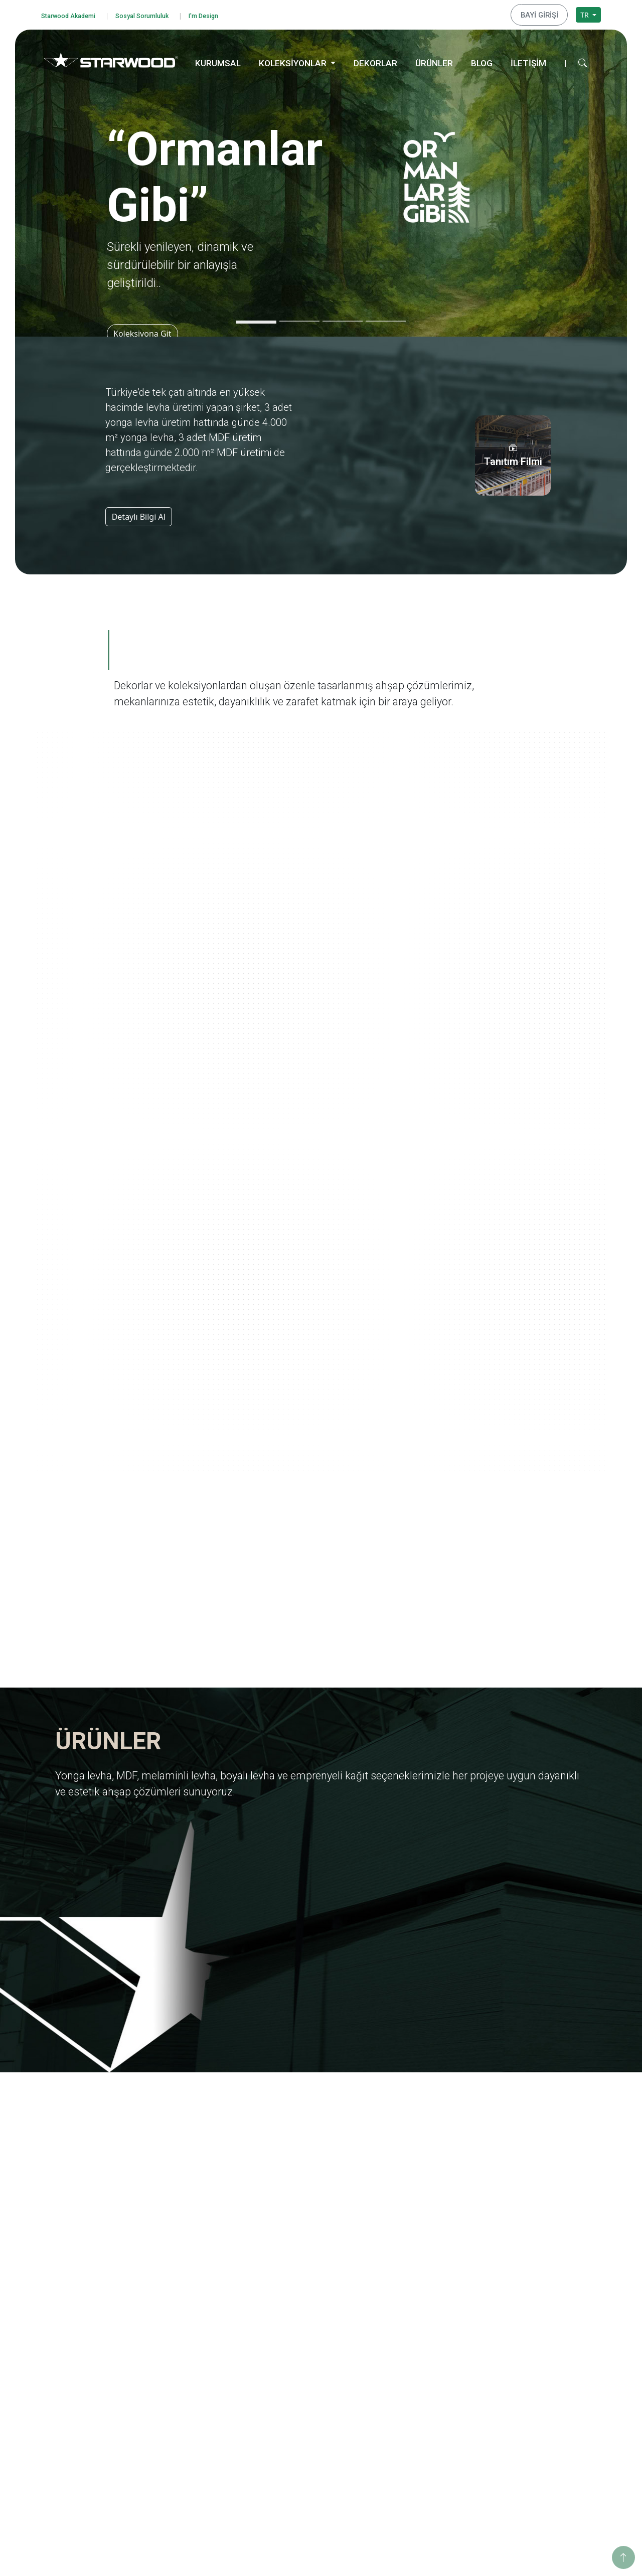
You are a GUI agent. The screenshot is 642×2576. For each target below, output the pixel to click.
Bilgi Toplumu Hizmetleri (92, 2396)
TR (585, 13)
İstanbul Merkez (533, 2442)
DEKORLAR (375, 61)
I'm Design (229, 14)
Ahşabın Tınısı (416, 2385)
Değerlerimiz (187, 2305)
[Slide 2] (299, 319)
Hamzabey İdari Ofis (540, 2415)
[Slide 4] (386, 319)
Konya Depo (527, 2469)
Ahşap (290, 2415)
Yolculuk (406, 2305)
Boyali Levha (300, 2332)
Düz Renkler (299, 2469)
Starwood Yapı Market (202, 2359)
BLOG (482, 61)
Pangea (405, 2345)
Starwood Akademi (73, 14)
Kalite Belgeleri (190, 2319)
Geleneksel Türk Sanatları (434, 2412)
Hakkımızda (185, 2292)
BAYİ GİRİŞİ (543, 14)
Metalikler (409, 2439)
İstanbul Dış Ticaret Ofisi (547, 2456)
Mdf (286, 2305)
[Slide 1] (256, 319)
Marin (403, 2332)
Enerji (516, 2319)
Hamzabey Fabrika (537, 2429)
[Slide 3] (343, 319)
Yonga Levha (301, 2292)
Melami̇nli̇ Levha (307, 2319)
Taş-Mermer (299, 2429)
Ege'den (406, 2319)
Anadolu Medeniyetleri (430, 2372)
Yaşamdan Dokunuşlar (430, 2399)
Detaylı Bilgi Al (139, 514)
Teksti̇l (290, 2456)
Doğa (402, 2359)
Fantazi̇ (291, 2442)
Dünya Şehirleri (418, 2452)
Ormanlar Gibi (416, 2292)
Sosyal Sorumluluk (158, 14)
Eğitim (517, 2292)
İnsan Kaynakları (193, 2385)
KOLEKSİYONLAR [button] (294, 61)
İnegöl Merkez (530, 2402)
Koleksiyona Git (145, 331)
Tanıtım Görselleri (195, 2372)
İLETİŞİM (528, 61)
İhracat (177, 2332)
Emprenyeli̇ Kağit (308, 2345)
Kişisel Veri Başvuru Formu (95, 2370)
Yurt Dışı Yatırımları (197, 2345)
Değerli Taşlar (415, 2426)
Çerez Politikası (77, 2383)
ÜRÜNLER (434, 61)
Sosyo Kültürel (530, 2332)
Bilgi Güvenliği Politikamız (94, 2330)
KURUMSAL (218, 61)
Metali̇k (292, 2482)
